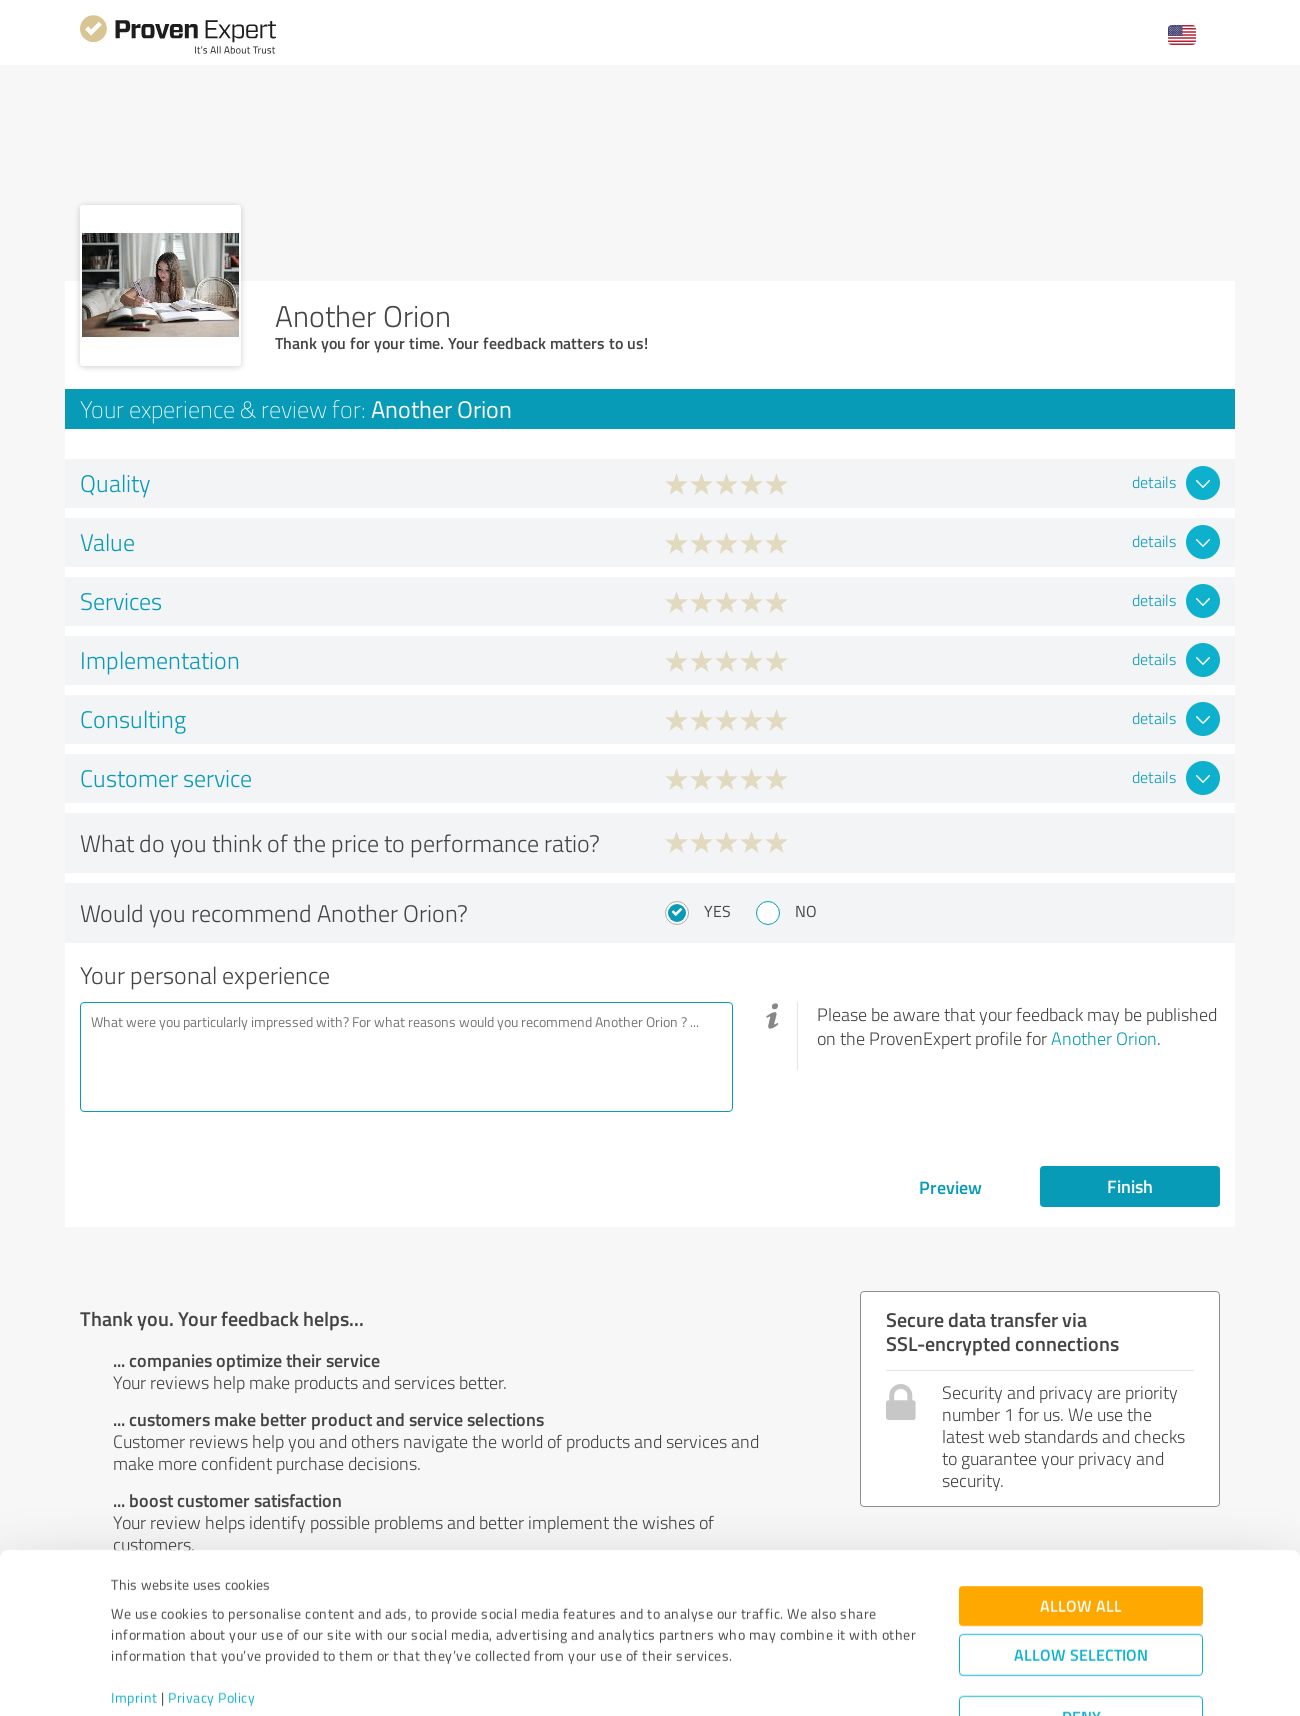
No (806, 911)
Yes (717, 911)
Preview (950, 1187)
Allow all (1081, 1530)
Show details (775, 1678)
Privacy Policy (211, 1622)
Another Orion (1104, 1038)
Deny (1081, 1641)
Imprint (134, 1622)
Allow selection (1081, 1579)
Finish (1130, 1186)
